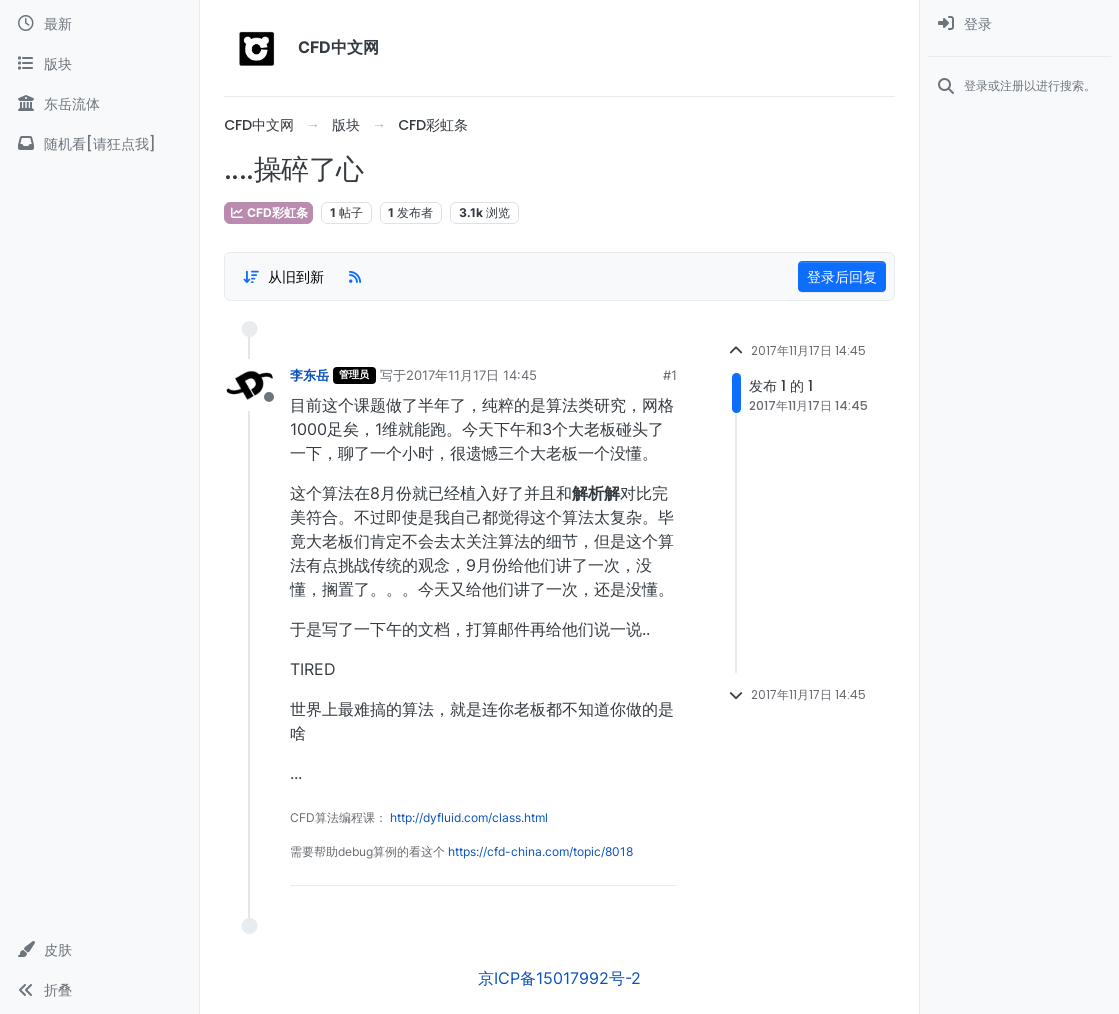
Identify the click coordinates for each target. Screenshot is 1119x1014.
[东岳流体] (99, 104)
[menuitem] (1019, 24)
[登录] (1019, 24)
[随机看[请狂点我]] (99, 144)
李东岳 (309, 375)
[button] (99, 950)
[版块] (99, 64)
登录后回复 (842, 276)
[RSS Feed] (355, 277)
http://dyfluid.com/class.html (469, 817)
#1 (670, 375)
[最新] (99, 24)
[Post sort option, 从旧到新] (283, 277)
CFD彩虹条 (268, 212)
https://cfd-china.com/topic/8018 (540, 851)
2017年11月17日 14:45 (471, 375)
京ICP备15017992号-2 (559, 978)
